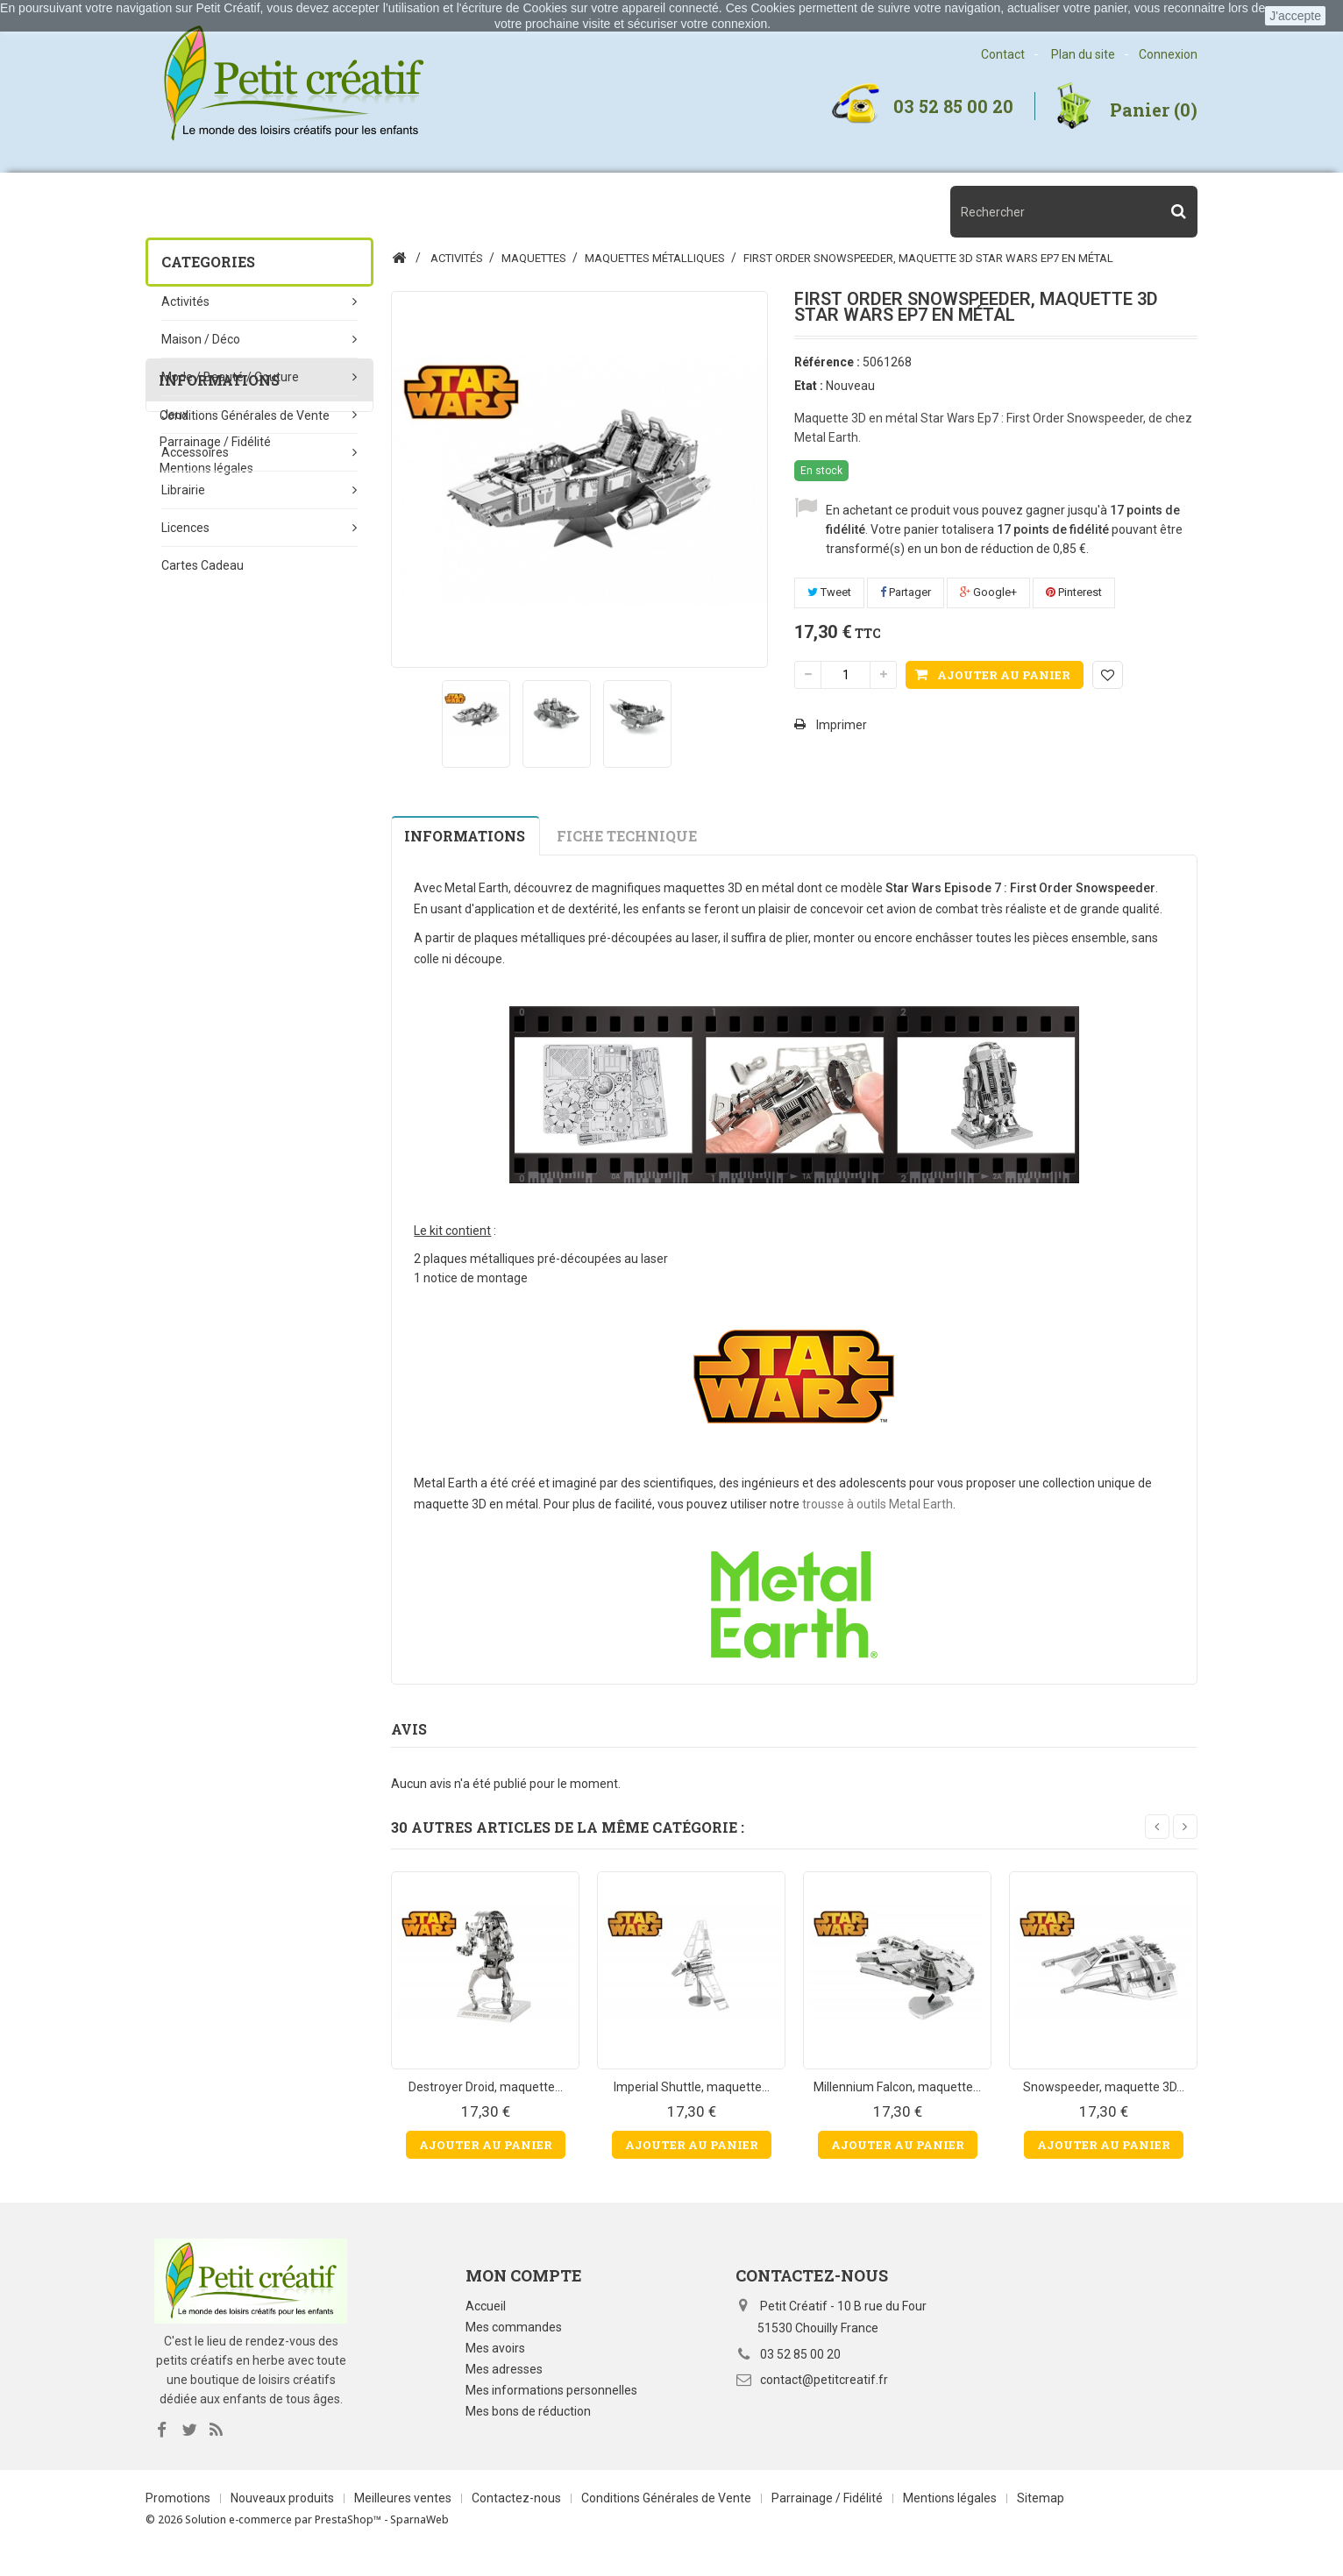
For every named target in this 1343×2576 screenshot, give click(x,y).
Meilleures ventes (404, 2519)
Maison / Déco (200, 339)
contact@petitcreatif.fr (824, 2380)
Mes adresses (504, 2369)
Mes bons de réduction (528, 2411)
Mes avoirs (495, 2348)
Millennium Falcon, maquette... (897, 2087)
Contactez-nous (518, 2519)
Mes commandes (513, 2327)
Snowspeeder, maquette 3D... (1103, 2087)
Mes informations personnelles (551, 2390)
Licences (185, 528)
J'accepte (1295, 16)
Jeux (174, 415)
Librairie (183, 490)
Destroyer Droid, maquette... (486, 2087)
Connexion (1168, 54)
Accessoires (195, 452)
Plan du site (1083, 54)
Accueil (485, 2306)
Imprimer (841, 725)
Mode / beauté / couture (230, 377)
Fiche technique (627, 836)
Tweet (829, 592)
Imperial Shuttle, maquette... (692, 2087)
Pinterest (1074, 592)
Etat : (808, 386)
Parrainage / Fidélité (215, 756)
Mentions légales (206, 783)
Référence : (827, 362)
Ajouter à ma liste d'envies (1107, 675)
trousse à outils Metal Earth (877, 1504)
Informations (219, 687)
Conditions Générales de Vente (245, 730)
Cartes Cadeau (202, 565)
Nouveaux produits (284, 2519)
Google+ (988, 592)
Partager (905, 592)
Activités (185, 302)
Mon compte (523, 2275)
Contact (1003, 54)
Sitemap (1040, 2519)
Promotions (179, 2519)
